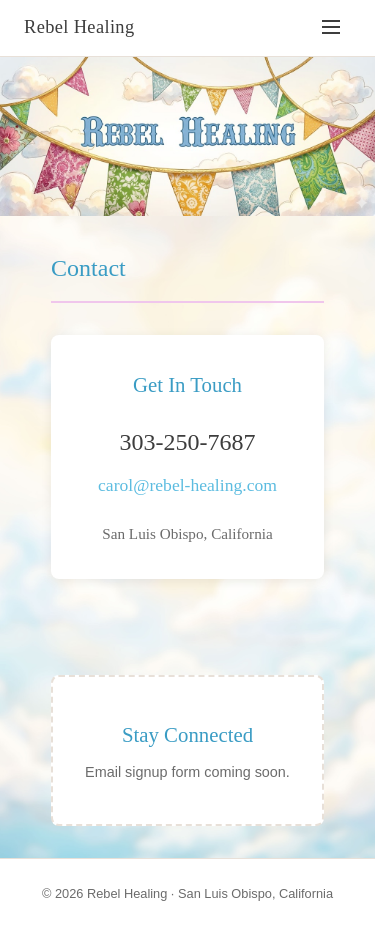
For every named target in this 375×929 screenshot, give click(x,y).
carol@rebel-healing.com (187, 485)
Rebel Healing (79, 27)
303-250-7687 (188, 442)
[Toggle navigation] (331, 28)
